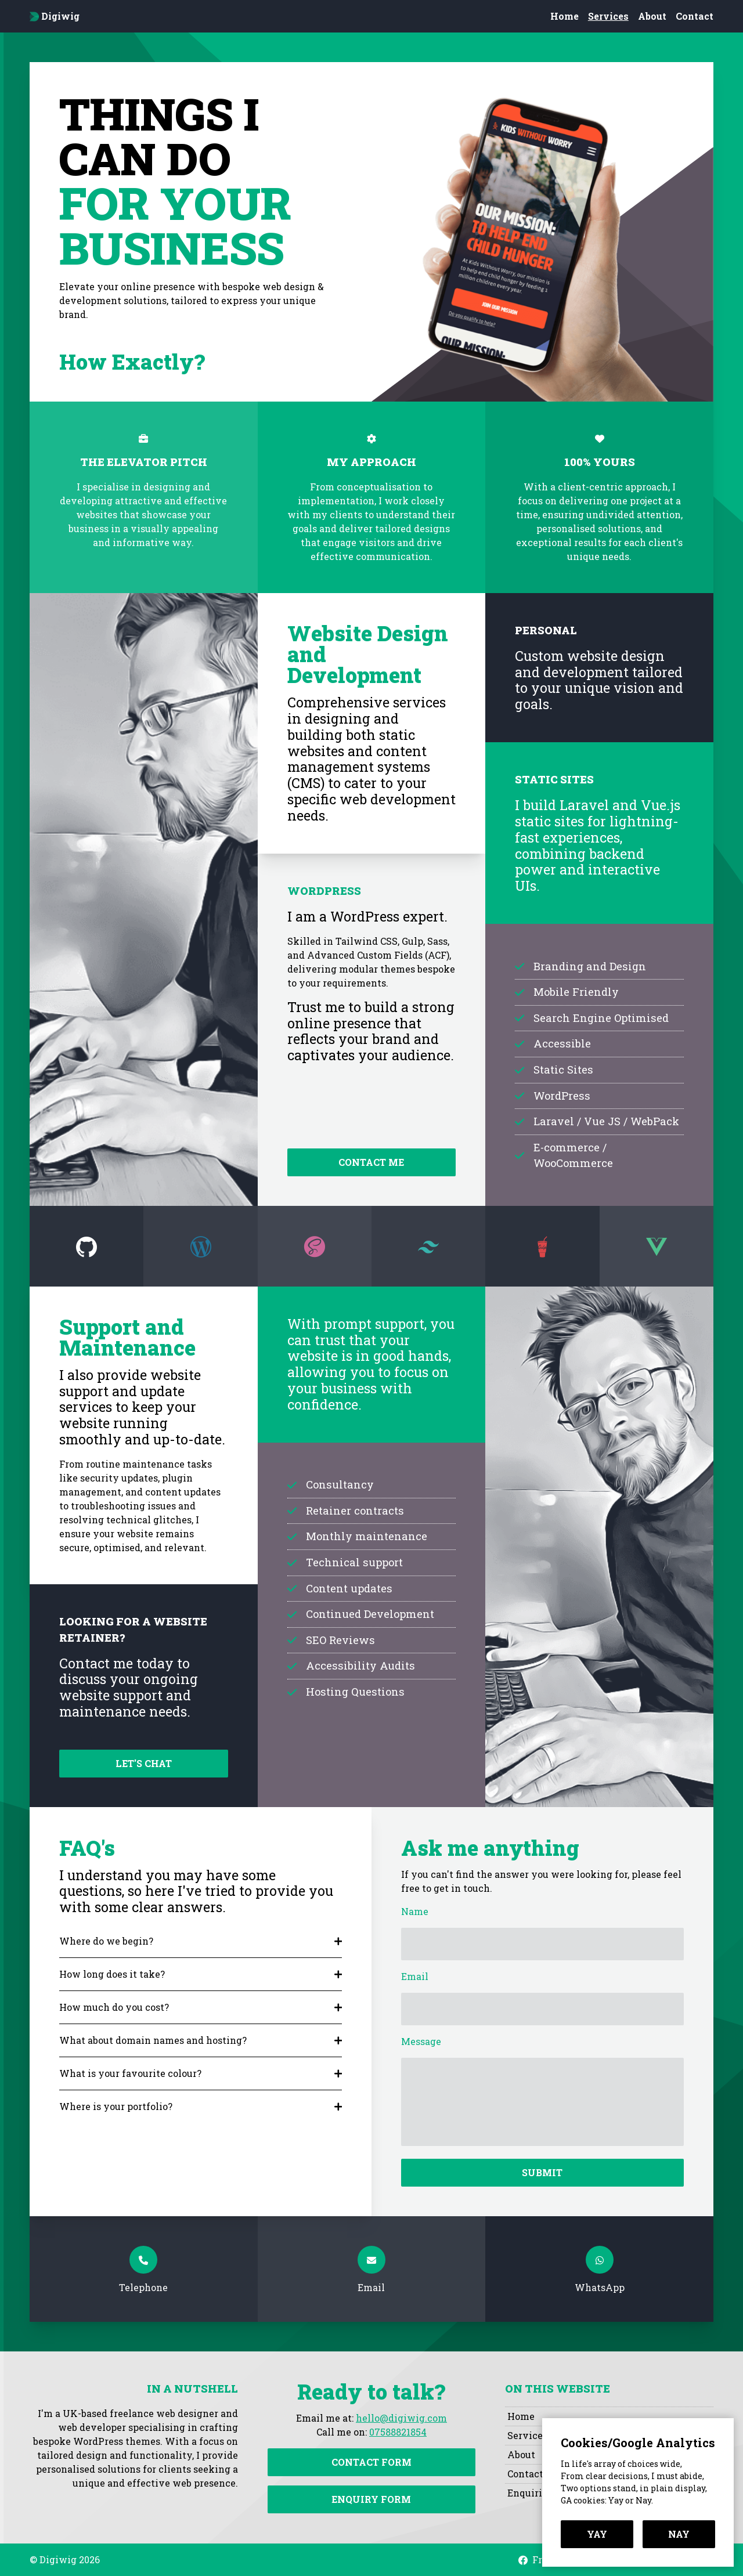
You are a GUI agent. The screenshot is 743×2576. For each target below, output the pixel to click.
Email (414, 1976)
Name (414, 1911)
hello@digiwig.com (401, 2418)
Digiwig (55, 16)
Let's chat (144, 1763)
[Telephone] (144, 2269)
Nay (679, 2534)
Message (421, 2041)
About (652, 16)
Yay (597, 2534)
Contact (694, 16)
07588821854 (398, 2432)
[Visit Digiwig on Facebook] (523, 2559)
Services (608, 16)
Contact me (371, 1162)
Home (564, 16)
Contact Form (371, 2462)
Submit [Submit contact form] (542, 2172)
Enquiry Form (371, 2499)
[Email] (372, 2269)
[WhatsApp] (599, 2269)
